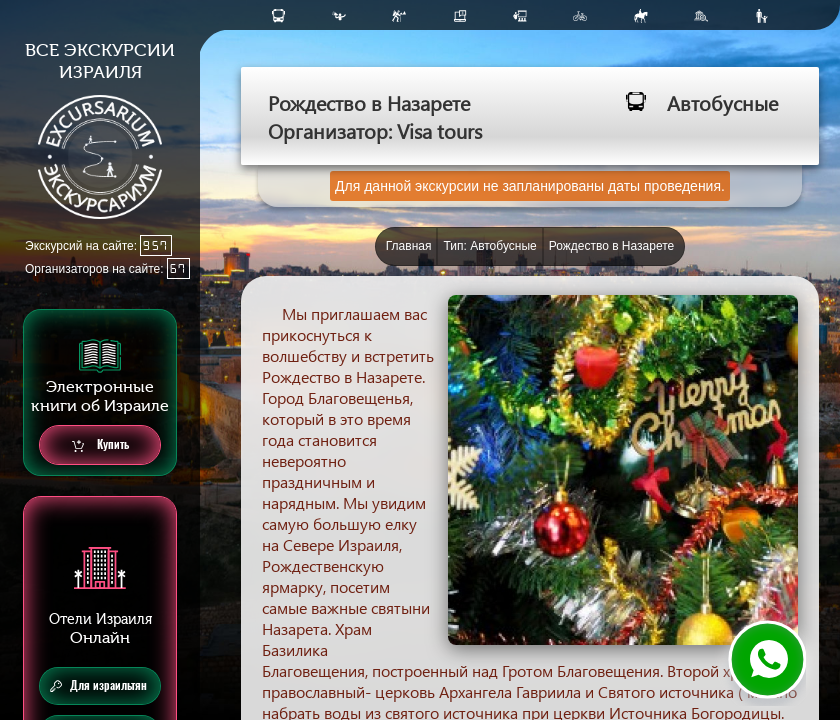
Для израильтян (98, 686)
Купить (100, 445)
